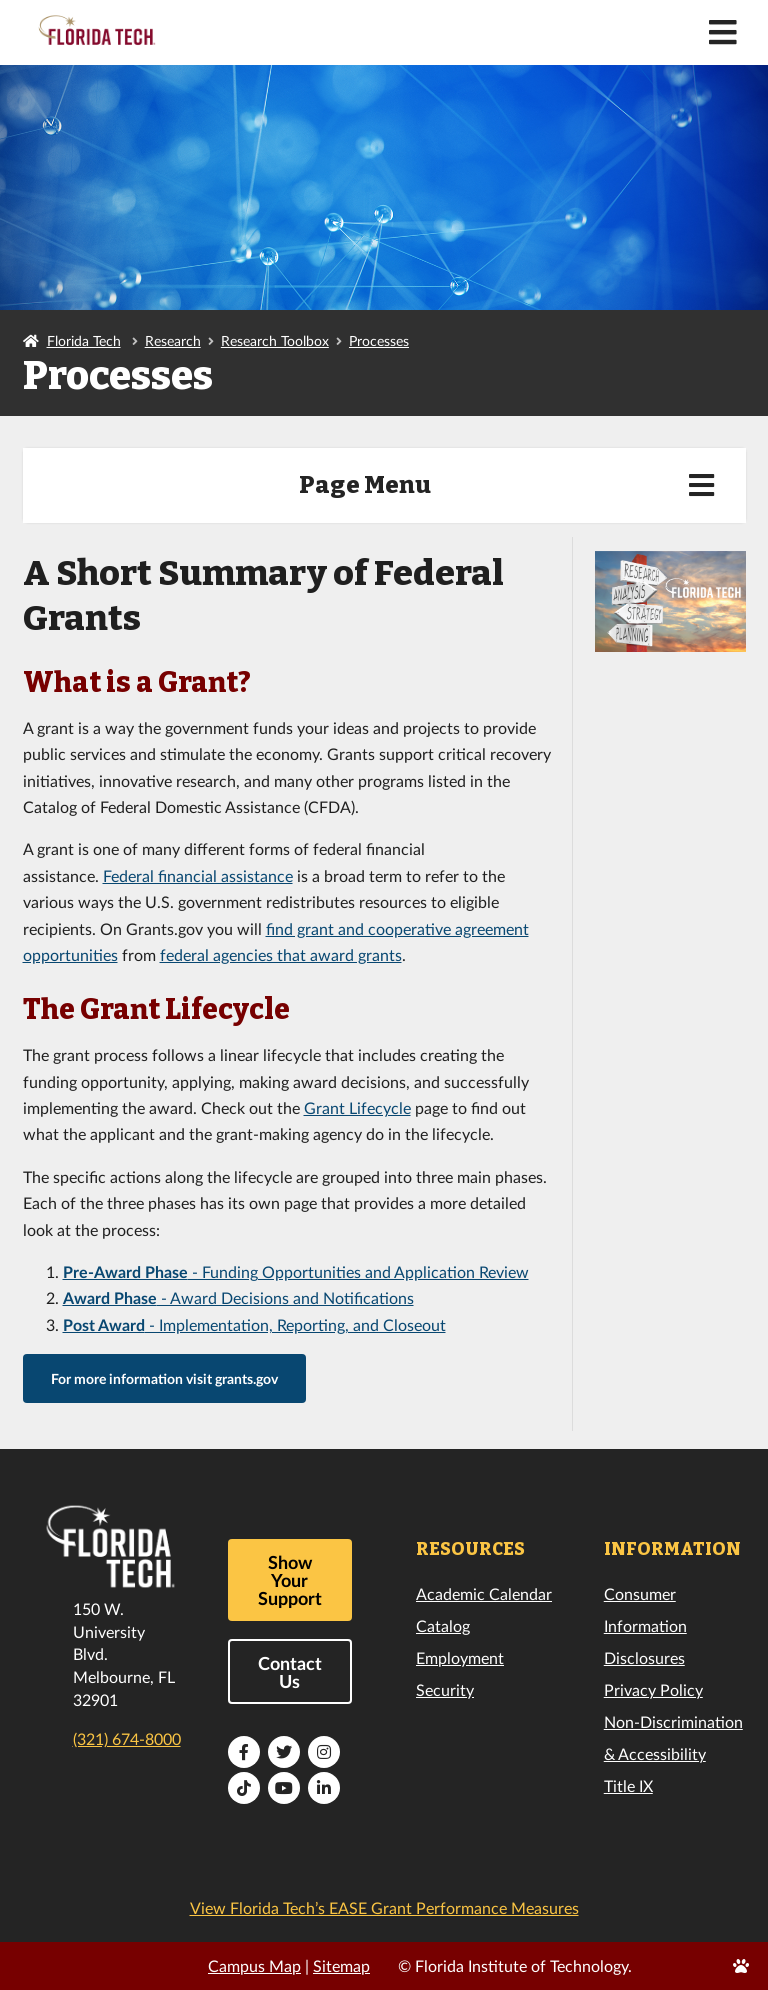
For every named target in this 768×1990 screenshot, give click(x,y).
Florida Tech (84, 340)
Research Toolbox (275, 340)
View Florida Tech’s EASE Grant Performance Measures (384, 1907)
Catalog (443, 1625)
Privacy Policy (653, 1689)
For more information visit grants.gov (164, 1378)
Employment (460, 1657)
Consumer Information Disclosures (645, 1625)
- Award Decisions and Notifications (238, 1297)
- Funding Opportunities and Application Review (296, 1271)
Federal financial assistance (198, 875)
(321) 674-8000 (127, 1738)
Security (445, 1689)
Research (173, 340)
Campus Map (254, 1965)
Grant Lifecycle (357, 1107)
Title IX (628, 1785)
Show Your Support (290, 1580)
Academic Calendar (484, 1593)
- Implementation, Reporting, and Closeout (254, 1324)
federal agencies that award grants (281, 954)
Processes (379, 340)
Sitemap (341, 1965)
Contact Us (290, 1672)
